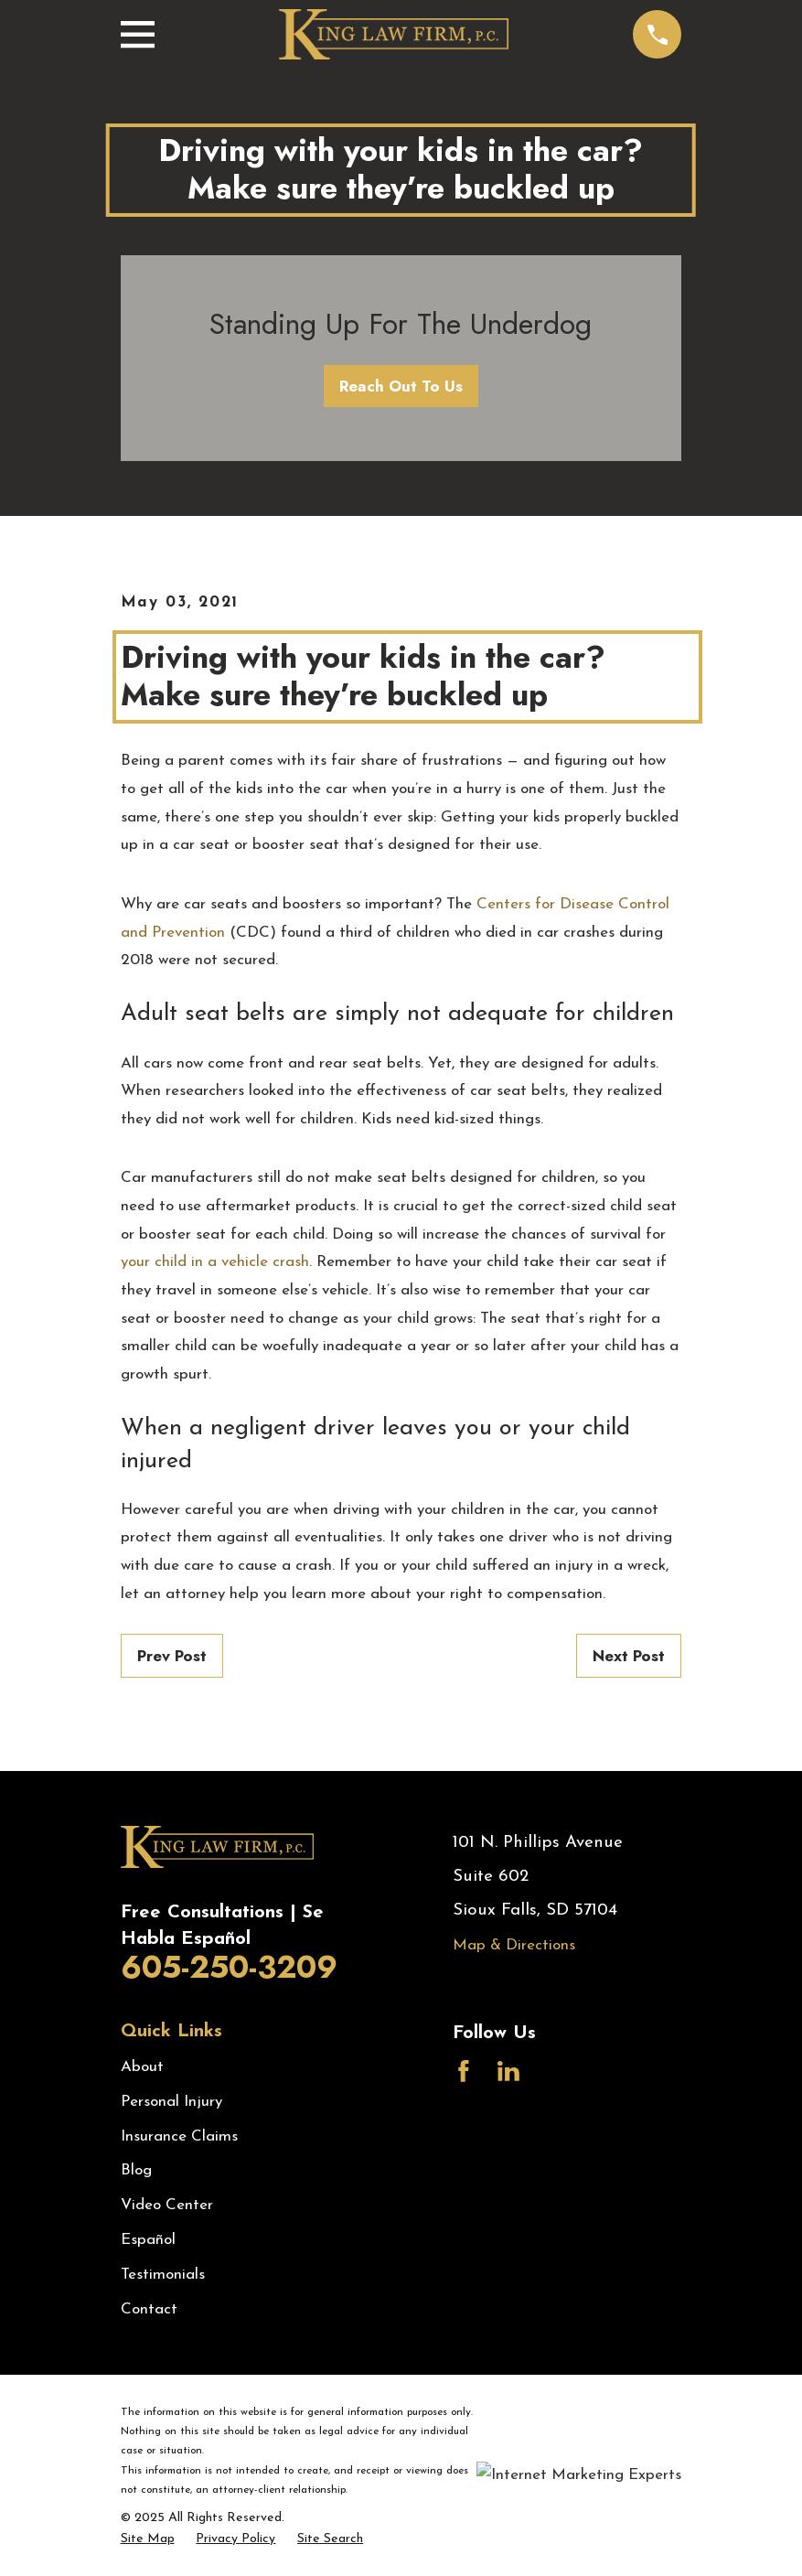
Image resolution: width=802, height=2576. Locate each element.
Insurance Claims (179, 2136)
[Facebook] (464, 2071)
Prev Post (172, 1656)
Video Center (167, 2205)
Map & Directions (514, 1945)
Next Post (629, 1656)
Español (148, 2240)
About (142, 2067)
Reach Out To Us (401, 386)
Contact (149, 2309)
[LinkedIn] (508, 2071)
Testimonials (163, 2274)
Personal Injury (171, 2101)
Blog (136, 2170)
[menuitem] (148, 2539)
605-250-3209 (229, 1967)
